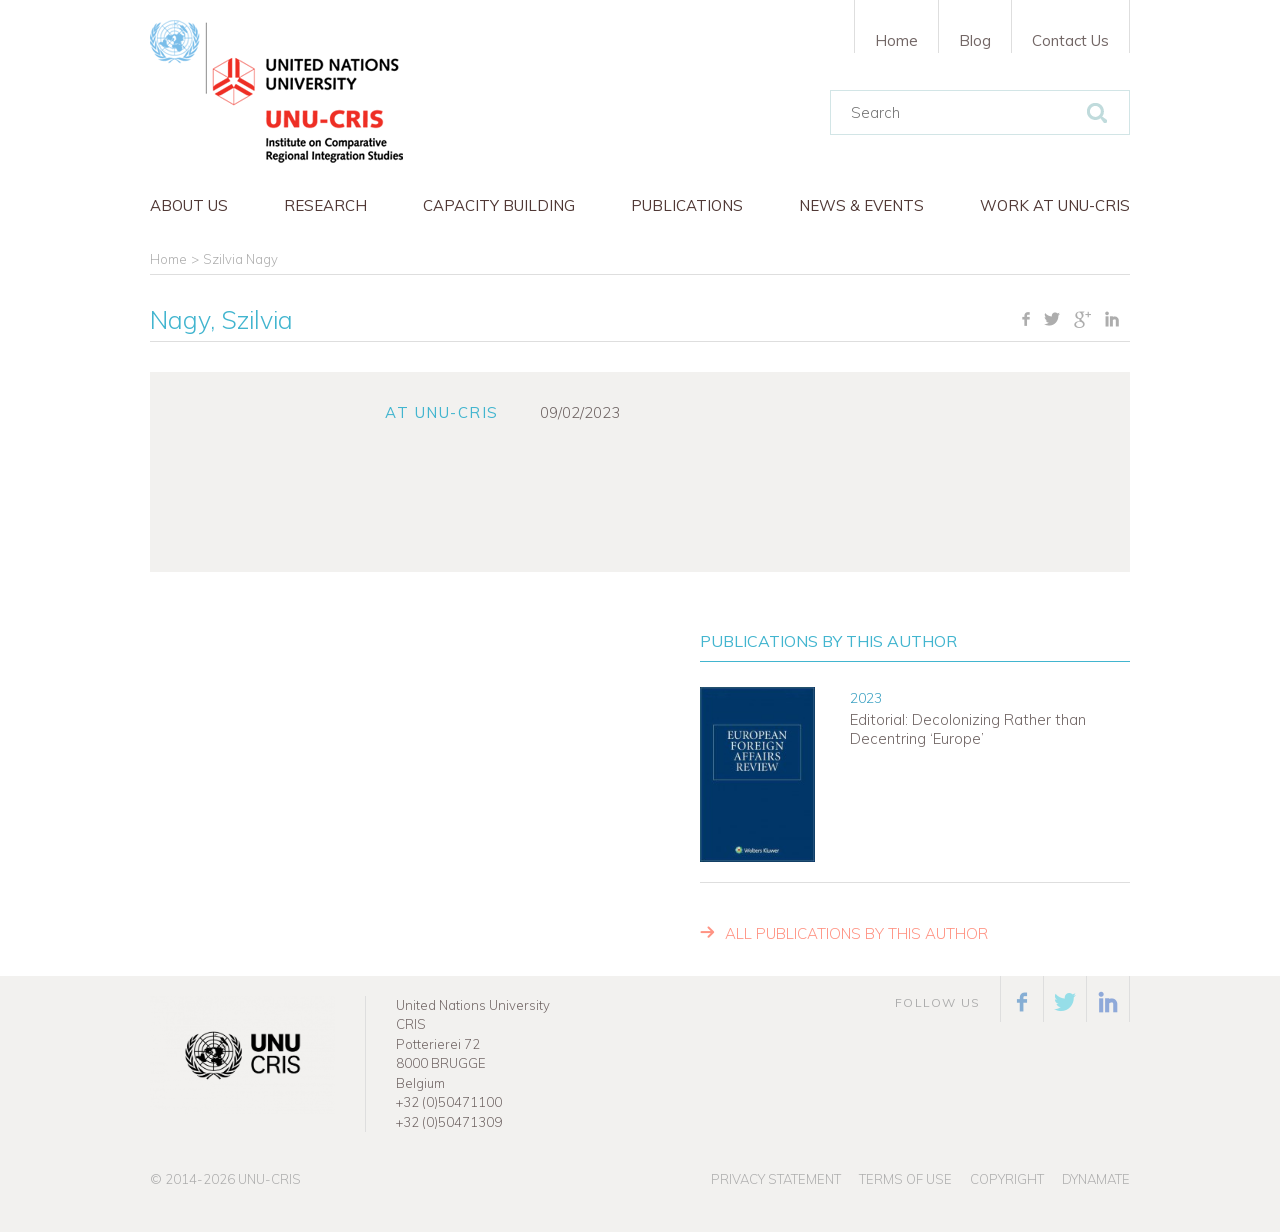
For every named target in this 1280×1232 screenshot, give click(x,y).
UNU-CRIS (269, 1179)
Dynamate (1096, 1179)
